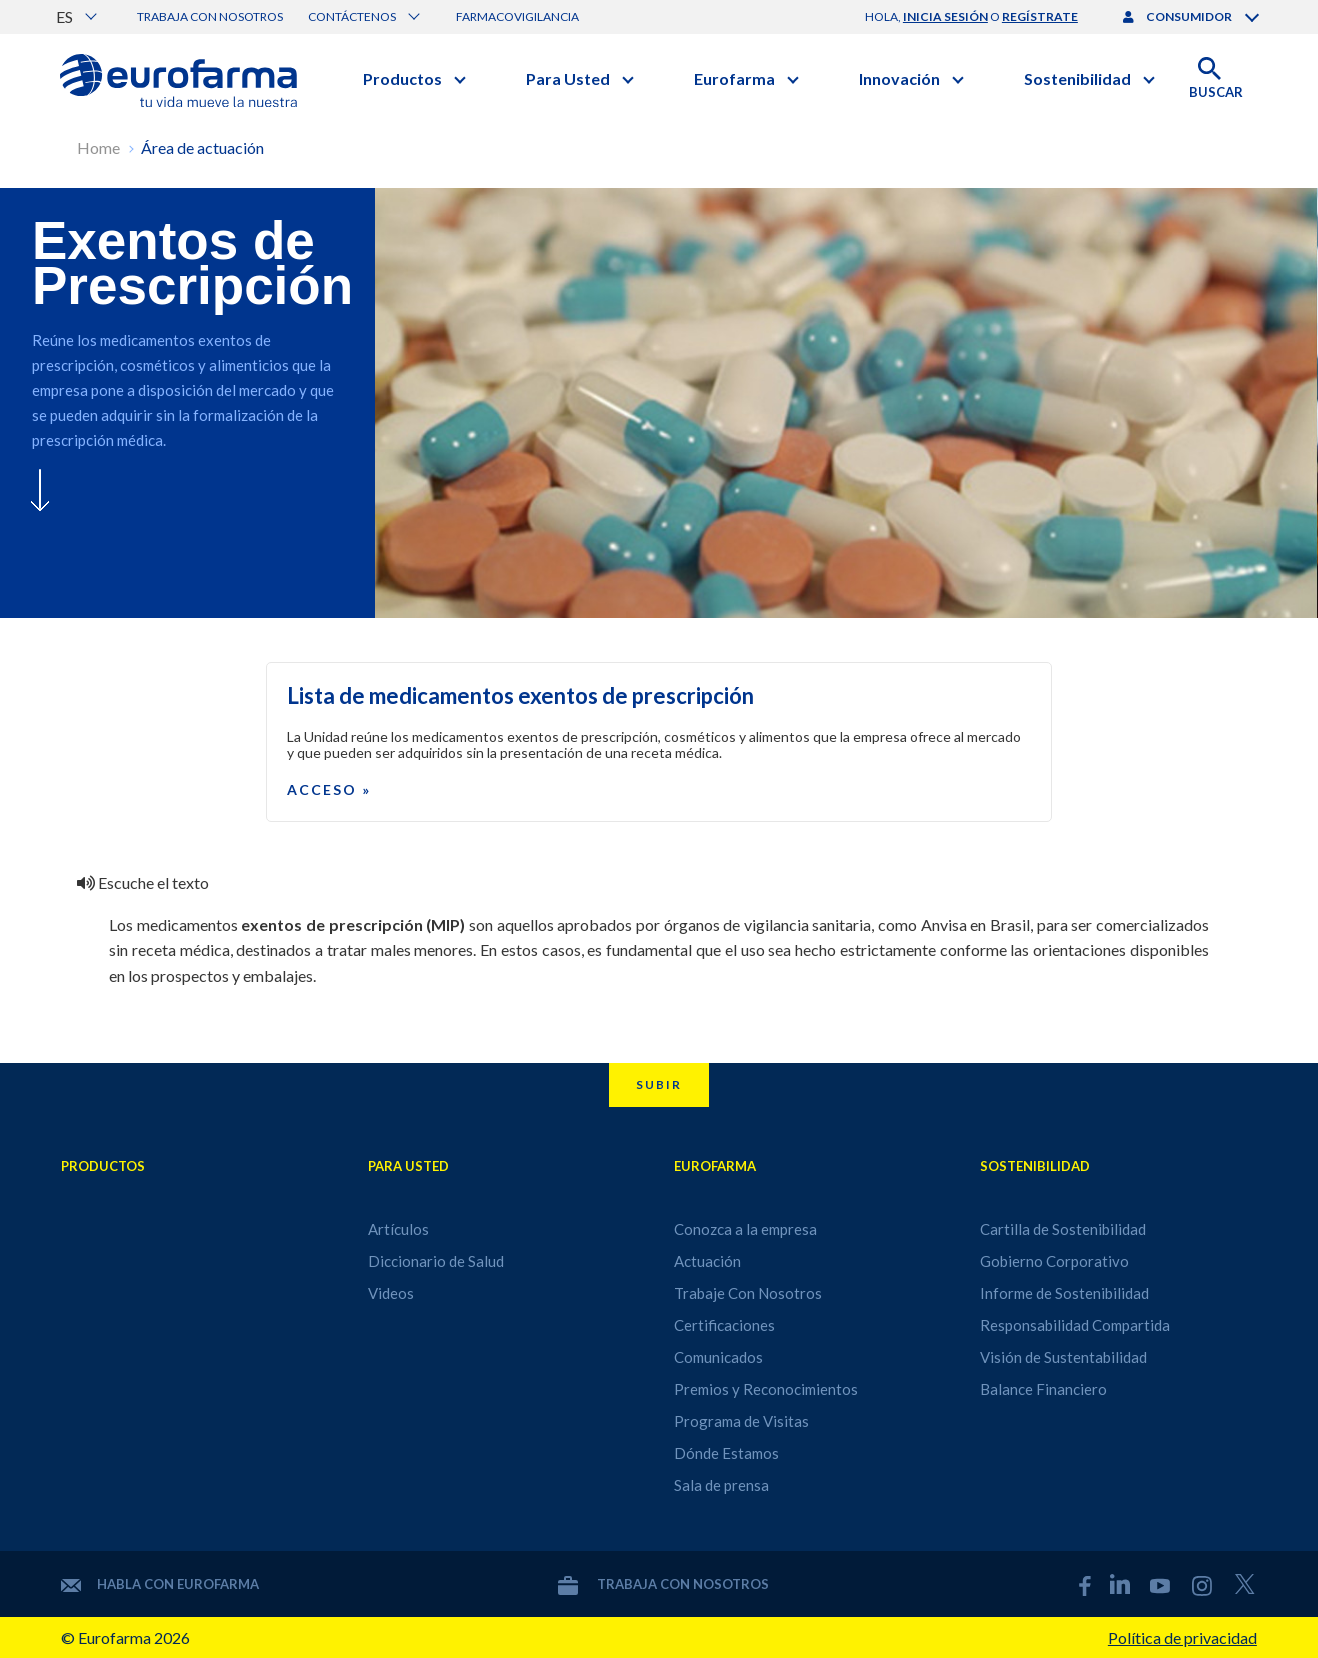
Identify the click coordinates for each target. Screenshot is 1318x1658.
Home (98, 147)
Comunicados (718, 1357)
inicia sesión (945, 16)
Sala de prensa (721, 1485)
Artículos (398, 1229)
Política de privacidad (1182, 1637)
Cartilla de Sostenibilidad (1063, 1229)
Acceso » (329, 789)
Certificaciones (724, 1325)
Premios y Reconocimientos (766, 1389)
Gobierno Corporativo (1054, 1261)
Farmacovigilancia (517, 16)
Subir (659, 1084)
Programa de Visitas (741, 1421)
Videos (391, 1293)
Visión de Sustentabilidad (1063, 1357)
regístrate (1040, 16)
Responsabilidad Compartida (1075, 1325)
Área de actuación (202, 147)
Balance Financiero (1043, 1389)
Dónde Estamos (726, 1453)
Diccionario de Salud (436, 1261)
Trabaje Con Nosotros (748, 1293)
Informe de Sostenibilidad (1064, 1293)
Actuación (707, 1261)
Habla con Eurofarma (160, 1584)
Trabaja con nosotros (210, 16)
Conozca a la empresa (745, 1229)
